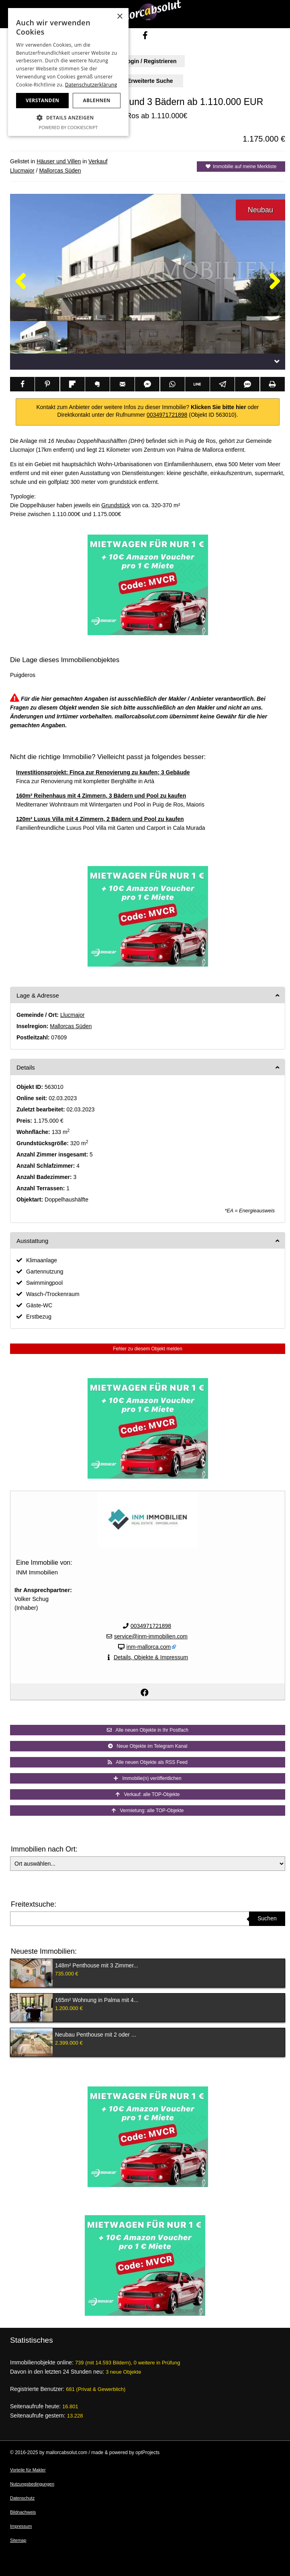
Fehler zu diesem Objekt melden (147, 1349)
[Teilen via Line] (197, 384)
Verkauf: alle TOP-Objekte (148, 1794)
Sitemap (18, 2540)
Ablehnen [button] (96, 100)
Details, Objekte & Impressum (151, 1657)
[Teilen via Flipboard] (72, 384)
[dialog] (68, 72)
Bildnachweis (23, 2512)
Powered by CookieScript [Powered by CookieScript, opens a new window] (68, 127)
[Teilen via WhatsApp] (172, 384)
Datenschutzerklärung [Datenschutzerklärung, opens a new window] (91, 84)
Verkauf (97, 161)
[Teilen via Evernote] (97, 384)
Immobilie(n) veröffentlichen (147, 1778)
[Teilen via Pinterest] (47, 384)
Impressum (21, 2526)
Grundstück (115, 505)
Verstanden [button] (42, 100)
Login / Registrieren (144, 61)
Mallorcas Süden (60, 170)
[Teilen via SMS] (247, 384)
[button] (68, 117)
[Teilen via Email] (122, 384)
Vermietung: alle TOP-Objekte (148, 1810)
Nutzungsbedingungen (32, 2483)
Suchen (266, 1918)
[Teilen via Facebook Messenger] (147, 384)
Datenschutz (22, 2498)
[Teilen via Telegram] (222, 384)
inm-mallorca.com (149, 1647)
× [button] (119, 17)
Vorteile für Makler (28, 2469)
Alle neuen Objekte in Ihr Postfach (147, 1730)
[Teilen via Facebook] (22, 384)
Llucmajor (22, 170)
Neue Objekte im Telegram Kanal (148, 1746)
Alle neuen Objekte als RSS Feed (148, 1762)
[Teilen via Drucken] (272, 384)
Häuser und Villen (59, 161)
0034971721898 (167, 415)
